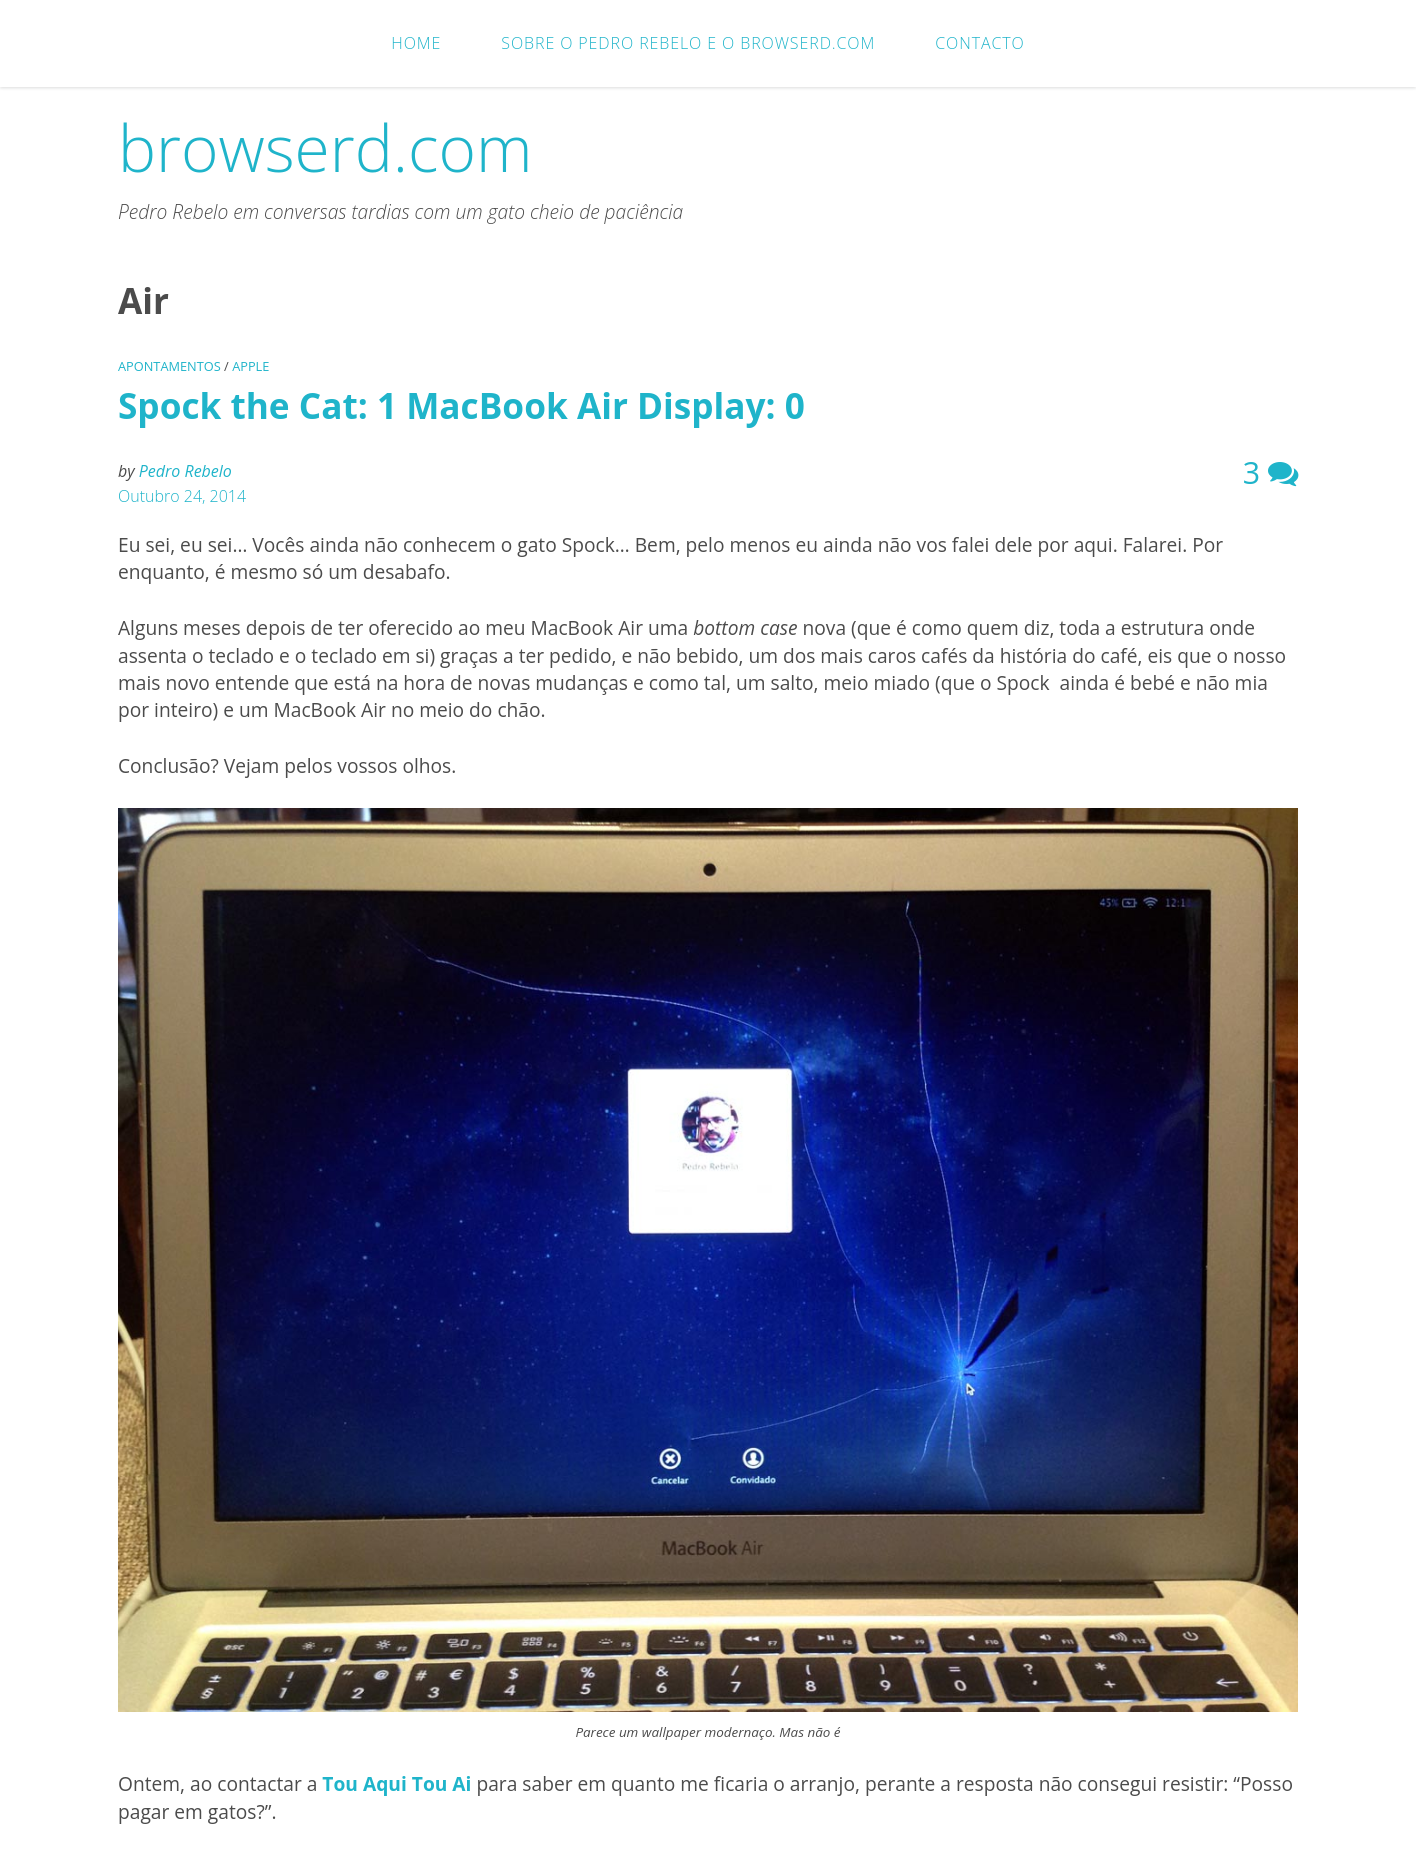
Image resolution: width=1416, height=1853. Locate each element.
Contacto (979, 43)
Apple (250, 366)
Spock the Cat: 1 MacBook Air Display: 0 (461, 405)
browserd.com (325, 147)
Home (416, 43)
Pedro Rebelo (185, 471)
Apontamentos (169, 366)
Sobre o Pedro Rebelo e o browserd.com (688, 43)
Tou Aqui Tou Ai (399, 1783)
